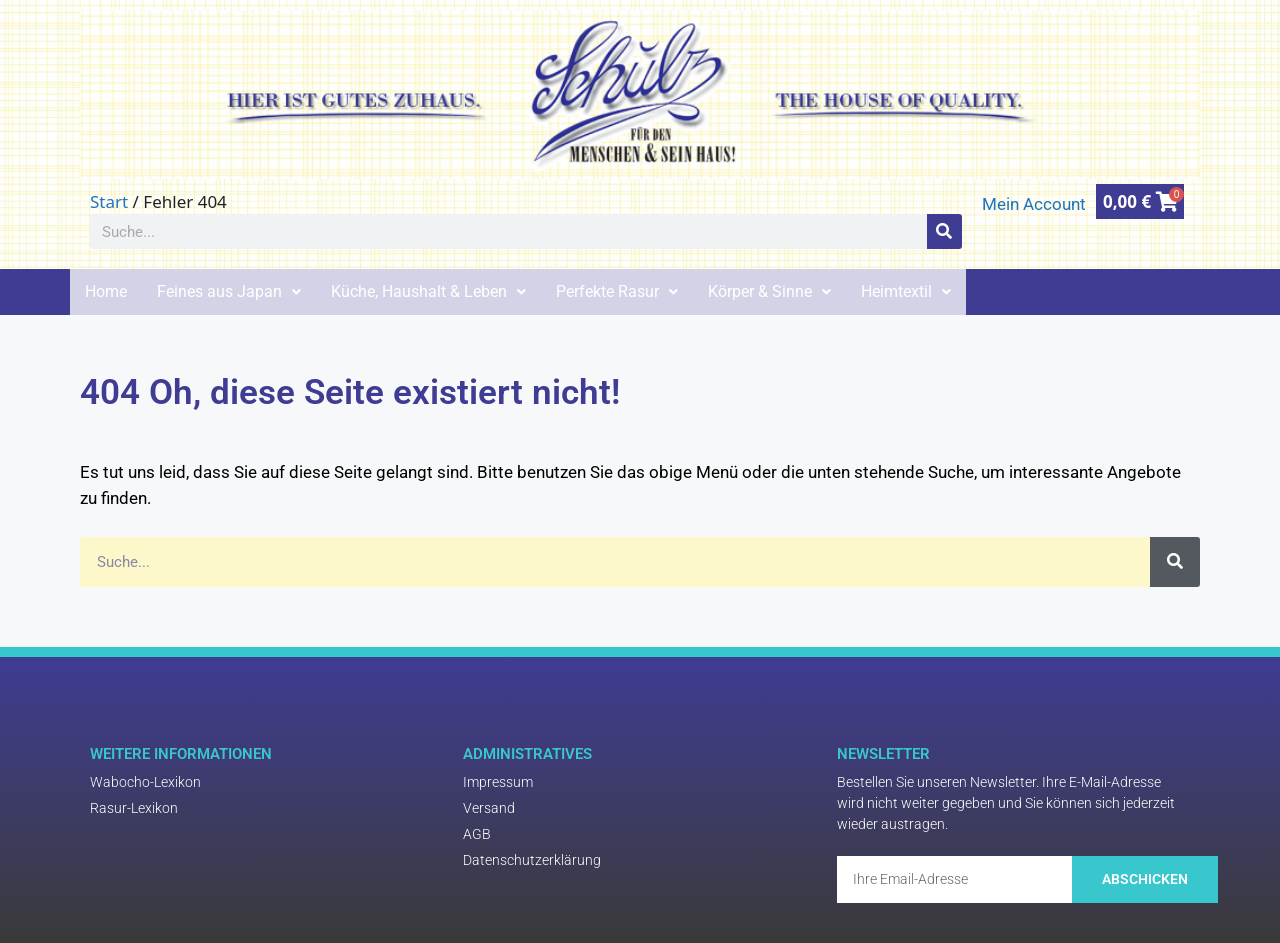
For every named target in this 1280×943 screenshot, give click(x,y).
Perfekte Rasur (617, 291)
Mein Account (1034, 204)
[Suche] (944, 231)
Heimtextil (906, 291)
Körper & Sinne (769, 291)
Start (109, 201)
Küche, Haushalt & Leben (428, 291)
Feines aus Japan (229, 291)
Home (106, 291)
